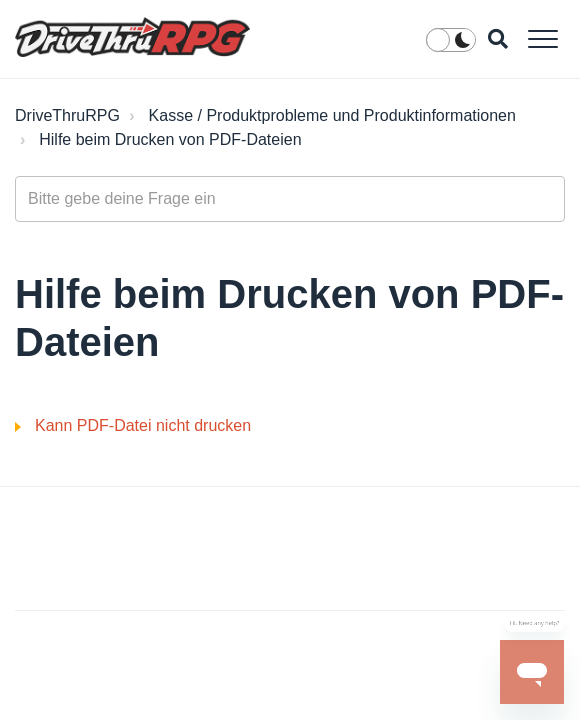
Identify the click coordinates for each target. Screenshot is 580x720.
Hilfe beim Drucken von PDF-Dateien (170, 139)
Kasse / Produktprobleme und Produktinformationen (332, 115)
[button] (542, 38)
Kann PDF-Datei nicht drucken (143, 425)
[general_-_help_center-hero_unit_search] (290, 199)
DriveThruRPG (67, 115)
